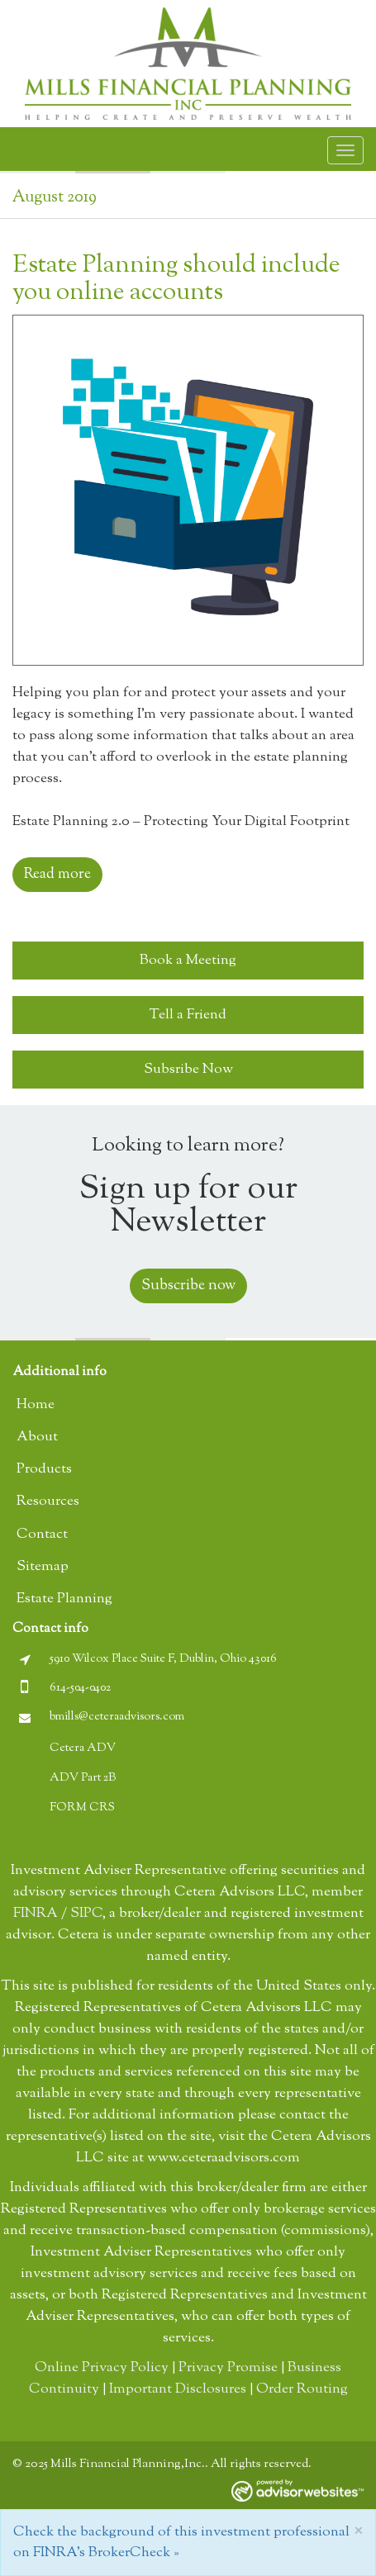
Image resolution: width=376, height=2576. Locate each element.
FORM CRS (82, 1808)
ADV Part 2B (83, 1778)
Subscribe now (188, 1286)
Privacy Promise (228, 2368)
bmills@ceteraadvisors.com (117, 1717)
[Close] (358, 2531)
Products (44, 1469)
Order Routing (302, 2389)
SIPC (86, 1914)
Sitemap (43, 1567)
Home (36, 1405)
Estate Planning (64, 1599)
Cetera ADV (83, 1748)
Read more (57, 874)
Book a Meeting (188, 960)
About (37, 1437)
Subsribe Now (188, 1069)
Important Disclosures (177, 2389)
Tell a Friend (188, 1015)
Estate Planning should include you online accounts (176, 279)
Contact (42, 1534)
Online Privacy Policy (102, 2368)
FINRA (35, 1914)
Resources (48, 1501)
